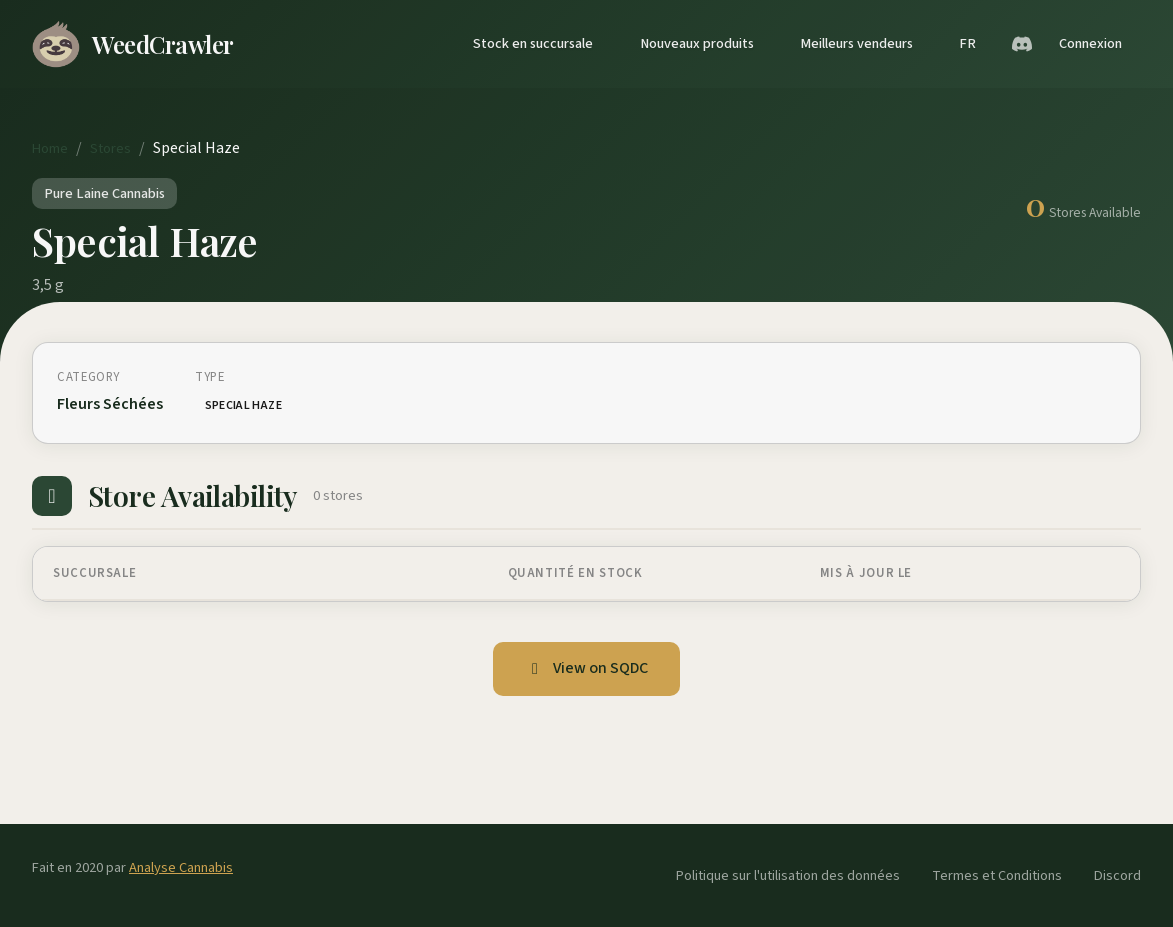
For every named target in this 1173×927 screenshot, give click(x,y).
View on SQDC (586, 668)
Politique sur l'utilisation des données (788, 875)
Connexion (1090, 43)
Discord (1117, 875)
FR (967, 43)
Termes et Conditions (997, 875)
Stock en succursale (533, 43)
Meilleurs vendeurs (856, 43)
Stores (110, 148)
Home (50, 148)
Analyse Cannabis (181, 867)
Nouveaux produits (697, 43)
